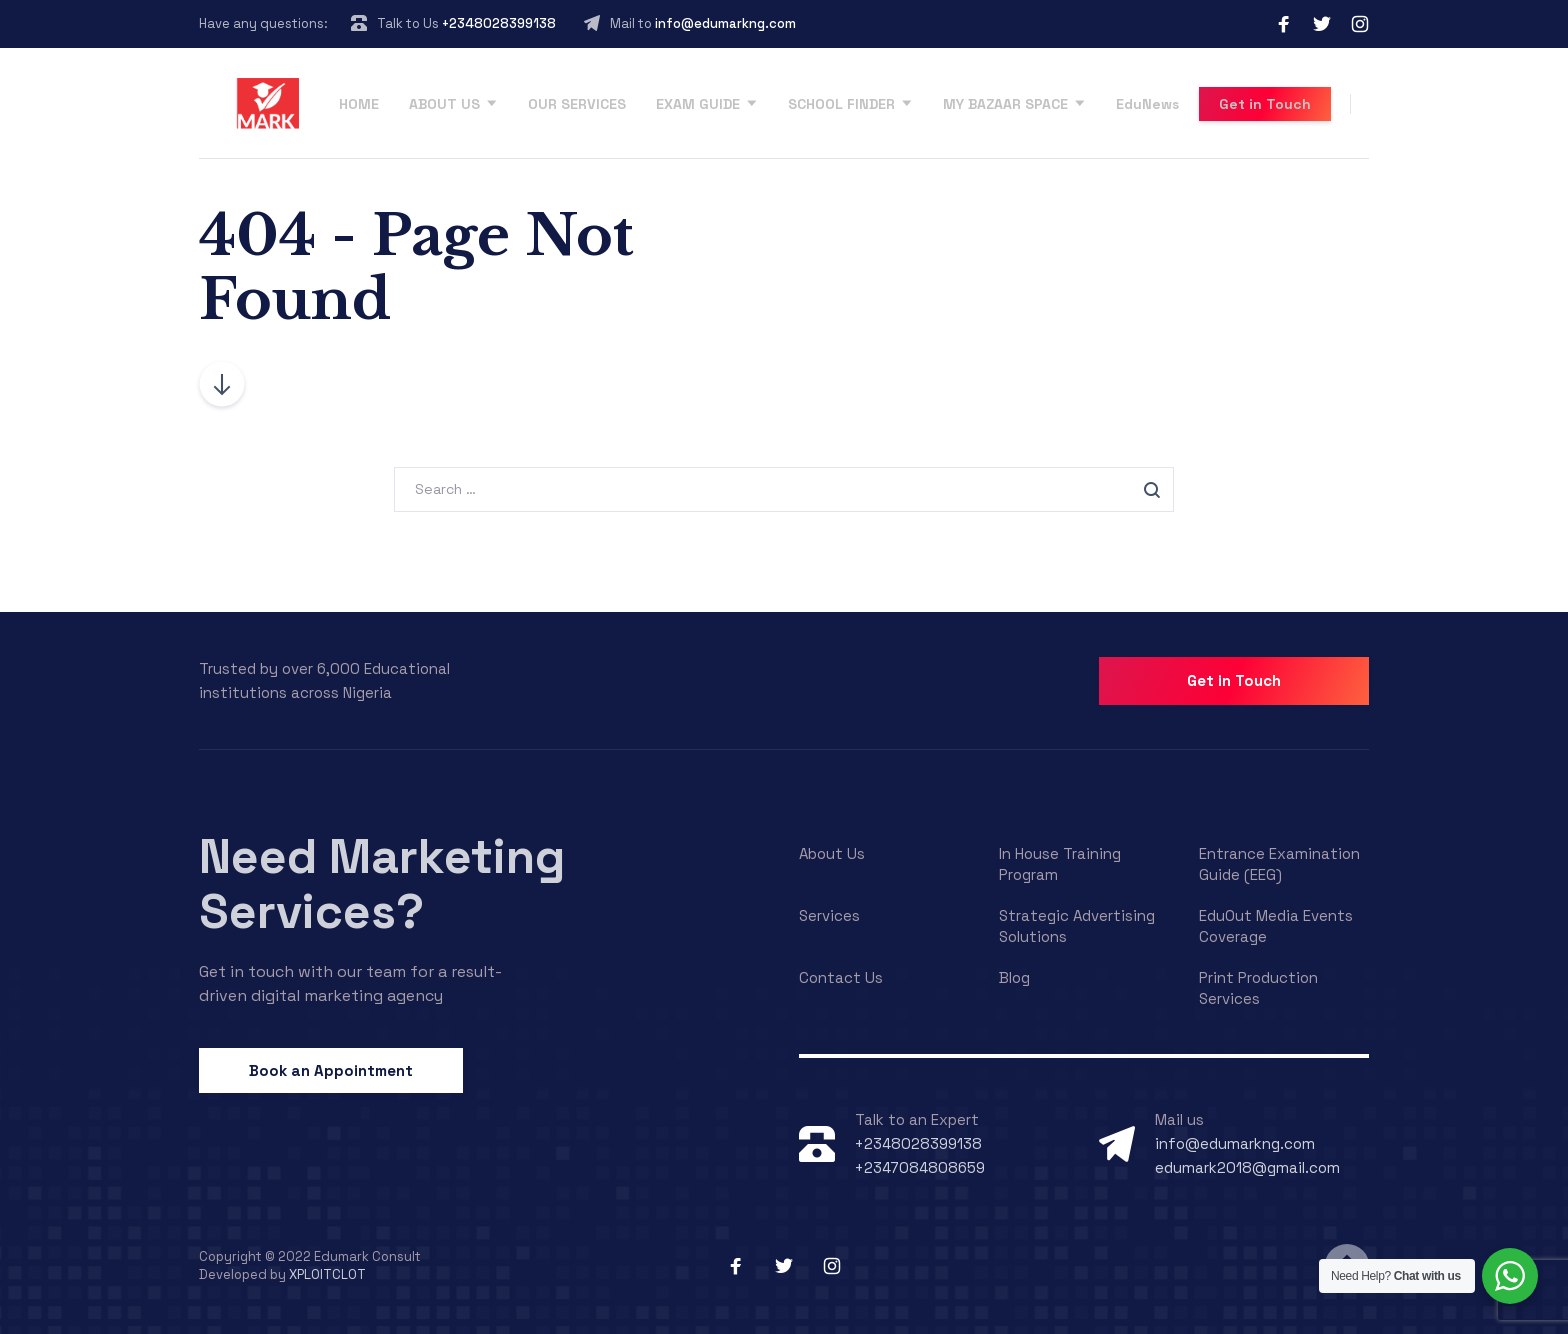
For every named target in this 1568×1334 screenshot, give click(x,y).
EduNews (1147, 104)
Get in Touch (1265, 104)
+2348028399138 (499, 23)
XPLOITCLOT (327, 1274)
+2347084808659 (920, 1167)
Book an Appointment (331, 1070)
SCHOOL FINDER (841, 104)
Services (829, 915)
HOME (359, 104)
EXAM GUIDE (698, 104)
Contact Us (841, 977)
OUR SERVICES (577, 104)
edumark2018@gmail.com (1247, 1167)
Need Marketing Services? (382, 884)
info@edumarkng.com (725, 23)
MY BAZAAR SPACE (1005, 104)
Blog (1014, 977)
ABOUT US (444, 104)
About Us (832, 853)
